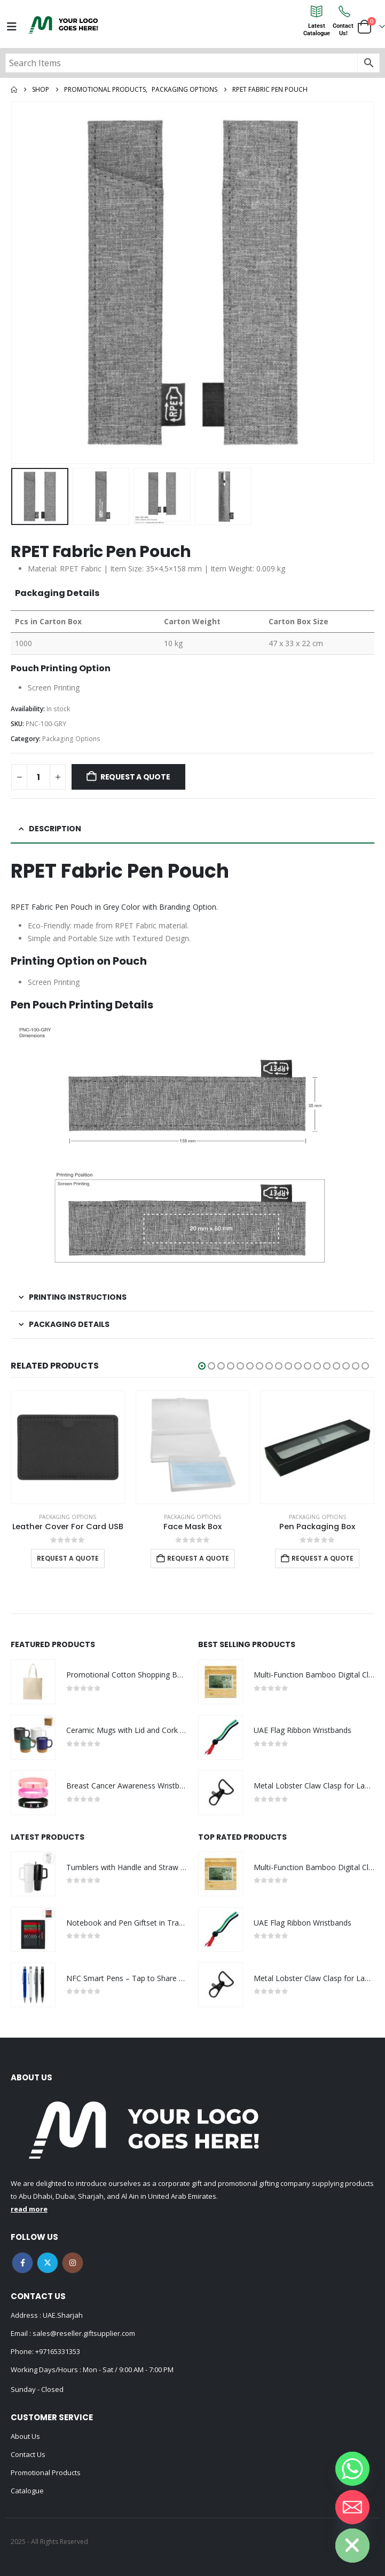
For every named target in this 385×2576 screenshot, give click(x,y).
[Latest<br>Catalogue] (317, 11)
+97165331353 (57, 2351)
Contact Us (28, 2454)
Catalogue (27, 2490)
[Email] (352, 2507)
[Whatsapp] (352, 2469)
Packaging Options (71, 738)
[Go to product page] (67, 1447)
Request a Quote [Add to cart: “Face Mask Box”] (198, 1558)
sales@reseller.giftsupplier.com (83, 2333)
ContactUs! (343, 29)
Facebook (22, 2262)
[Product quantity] (38, 777)
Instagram (72, 2262)
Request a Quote (135, 777)
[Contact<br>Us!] (343, 11)
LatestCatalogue (316, 29)
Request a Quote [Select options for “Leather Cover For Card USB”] (68, 1558)
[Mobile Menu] (11, 27)
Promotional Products (46, 2472)
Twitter (47, 2262)
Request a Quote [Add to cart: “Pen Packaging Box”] (322, 1558)
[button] (202, 1365)
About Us (25, 2436)
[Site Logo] (63, 24)
